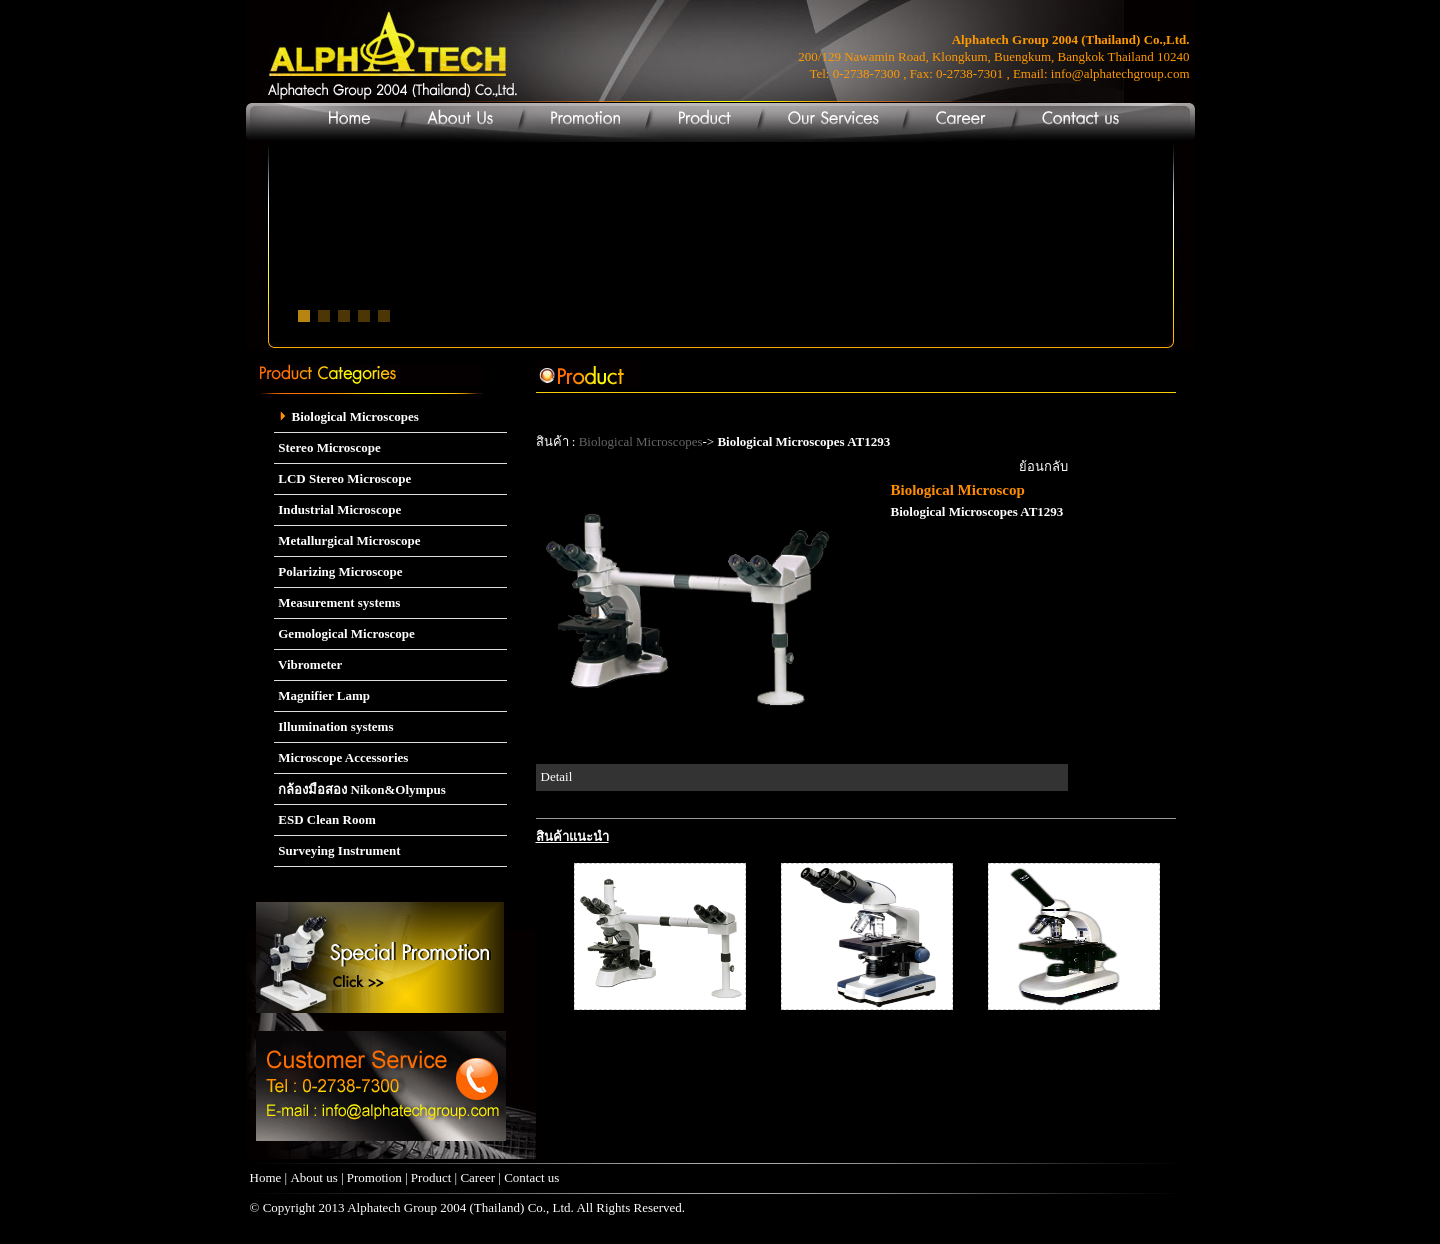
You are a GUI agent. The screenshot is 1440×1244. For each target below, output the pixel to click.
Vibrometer (308, 664)
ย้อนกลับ (1043, 466)
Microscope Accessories (341, 757)
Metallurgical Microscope (347, 540)
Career (479, 1177)
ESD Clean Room (325, 819)
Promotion (374, 1177)
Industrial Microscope (337, 509)
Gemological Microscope (344, 633)
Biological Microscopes (346, 416)
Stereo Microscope (327, 447)
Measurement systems (337, 602)
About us (313, 1177)
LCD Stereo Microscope (342, 478)
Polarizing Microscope (338, 571)
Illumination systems (333, 726)
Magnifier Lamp (322, 695)
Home (266, 1177)
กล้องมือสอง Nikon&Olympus (360, 789)
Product (431, 1177)
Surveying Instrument (337, 850)
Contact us (531, 1177)
